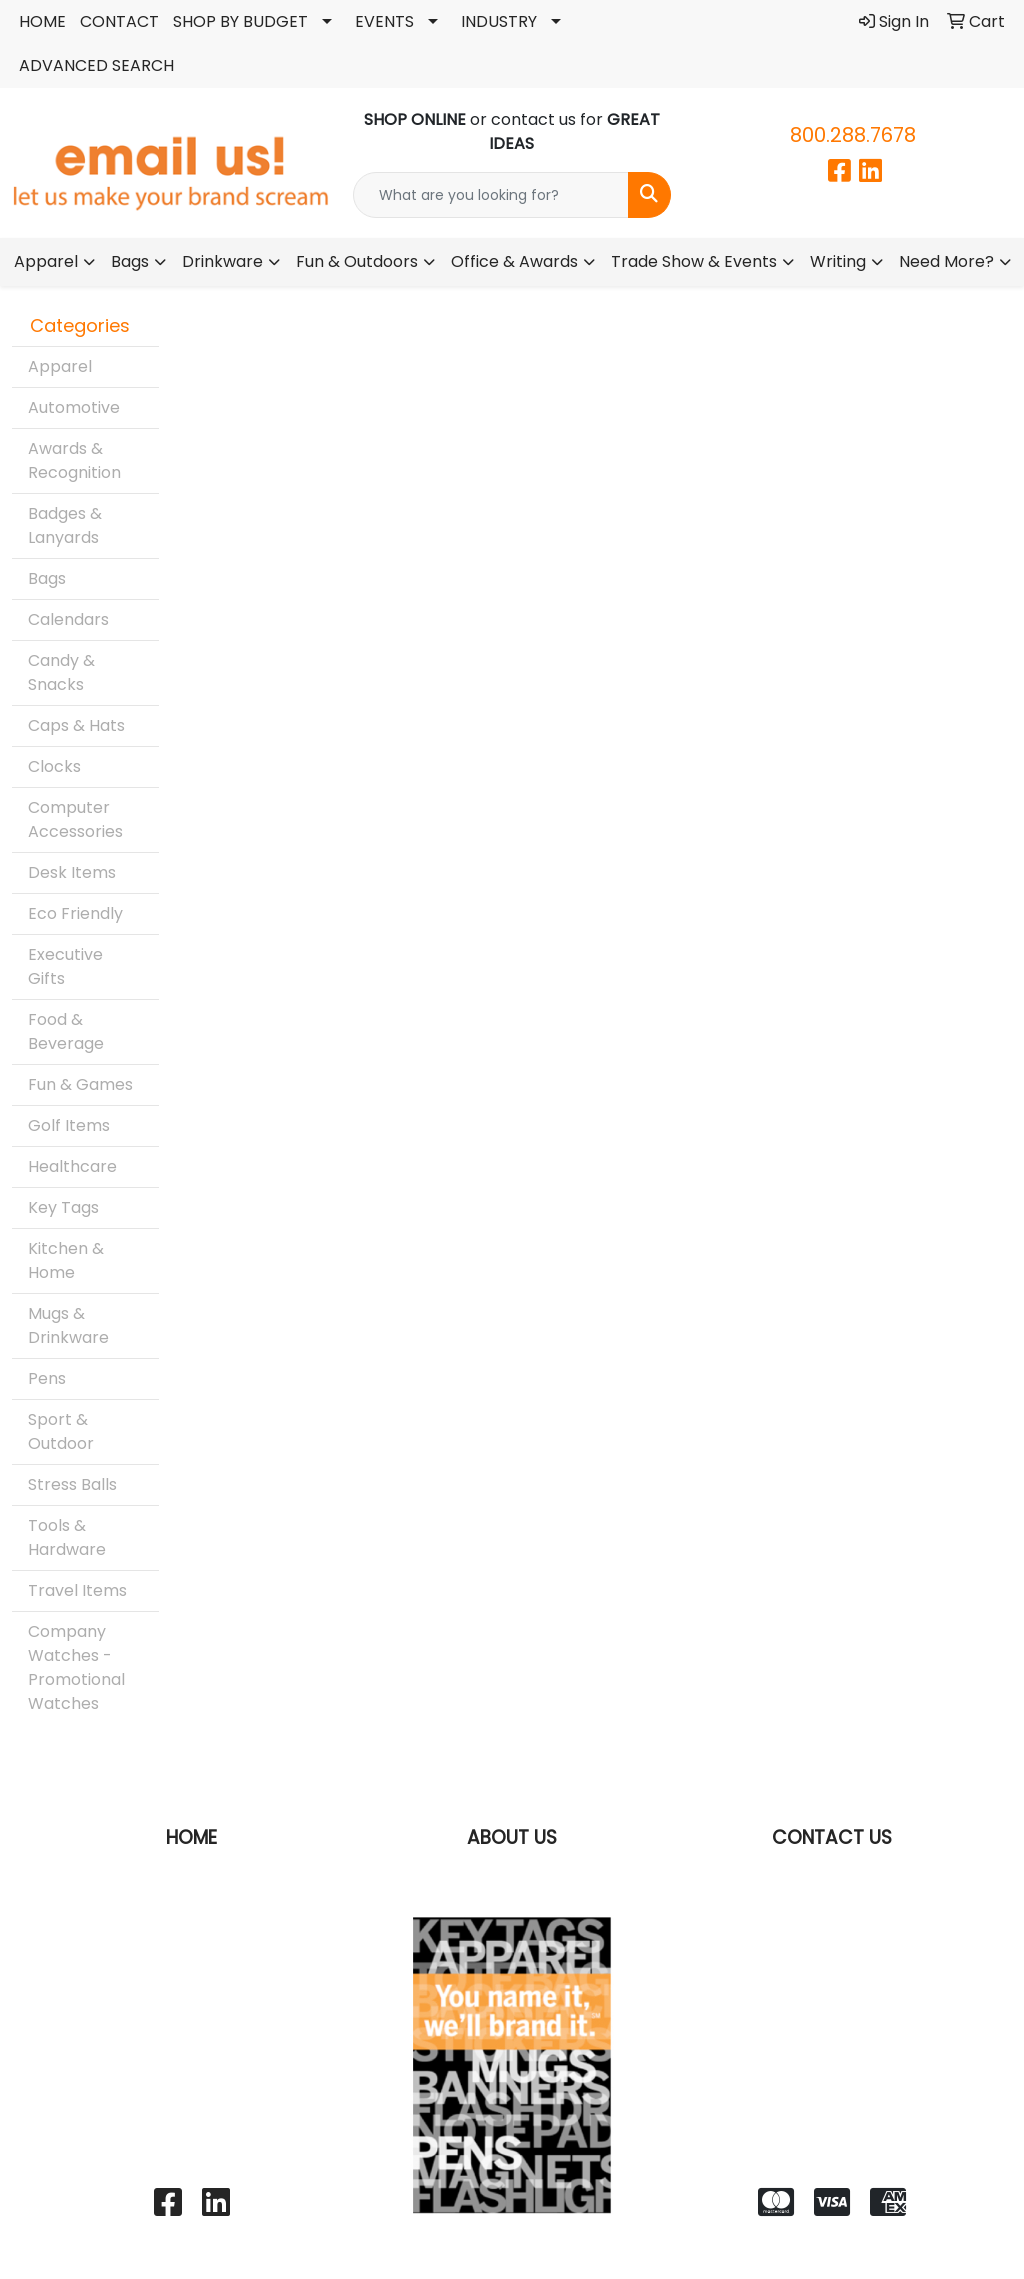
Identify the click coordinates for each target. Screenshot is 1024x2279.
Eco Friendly (75, 913)
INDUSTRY (499, 21)
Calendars (68, 619)
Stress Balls (72, 1484)
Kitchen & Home (66, 1260)
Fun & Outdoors (357, 261)
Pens (47, 1378)
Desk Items (72, 872)
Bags (130, 261)
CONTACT (119, 21)
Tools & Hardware (67, 1537)
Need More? (946, 261)
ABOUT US (512, 1837)
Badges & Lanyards (65, 525)
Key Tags (63, 1207)
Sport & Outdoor (61, 1431)
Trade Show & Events (694, 261)
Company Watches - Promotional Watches (76, 1667)
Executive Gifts (65, 966)
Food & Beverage (66, 1031)
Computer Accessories (75, 819)
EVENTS (384, 21)
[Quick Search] (490, 195)
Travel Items (77, 1590)
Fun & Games (80, 1084)
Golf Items (69, 1125)
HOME (42, 21)
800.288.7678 (853, 135)
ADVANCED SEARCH (96, 65)
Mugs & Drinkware (68, 1325)
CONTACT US (832, 1837)
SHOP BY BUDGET (240, 21)
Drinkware (222, 261)
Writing (838, 261)
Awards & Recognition (74, 460)
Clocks (54, 766)
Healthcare (72, 1166)
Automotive (74, 407)
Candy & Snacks (61, 672)
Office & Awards (514, 261)
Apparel (46, 261)
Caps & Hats (76, 725)
